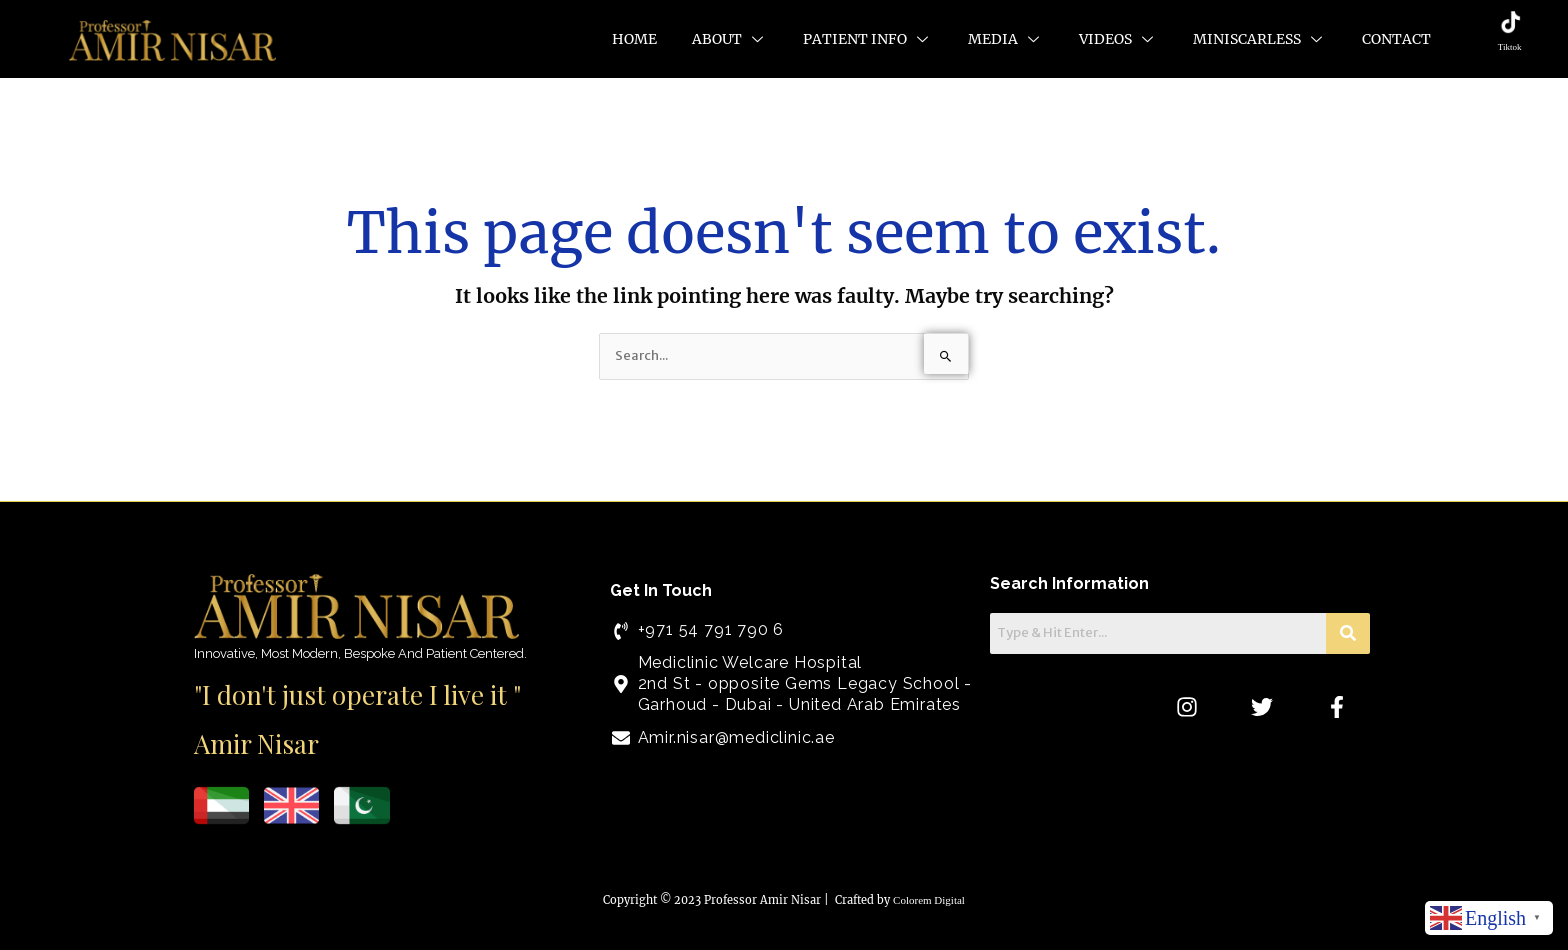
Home (634, 39)
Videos (1118, 39)
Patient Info (868, 39)
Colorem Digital (929, 900)
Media (1006, 39)
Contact (1396, 39)
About (730, 39)
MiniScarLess (1260, 39)
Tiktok (1510, 47)
